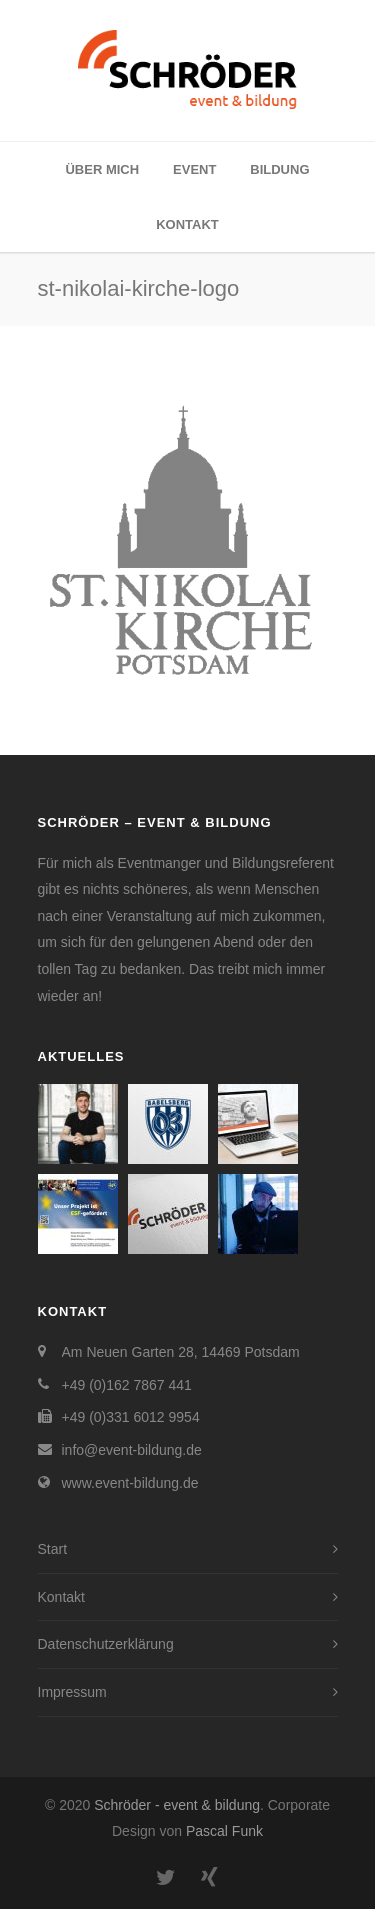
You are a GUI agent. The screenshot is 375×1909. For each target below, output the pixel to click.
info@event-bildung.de (132, 1450)
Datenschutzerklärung (106, 1644)
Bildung (279, 169)
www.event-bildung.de (130, 1483)
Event (194, 169)
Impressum (72, 1692)
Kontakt (187, 224)
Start (53, 1549)
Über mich (102, 169)
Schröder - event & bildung (177, 1805)
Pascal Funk (224, 1831)
